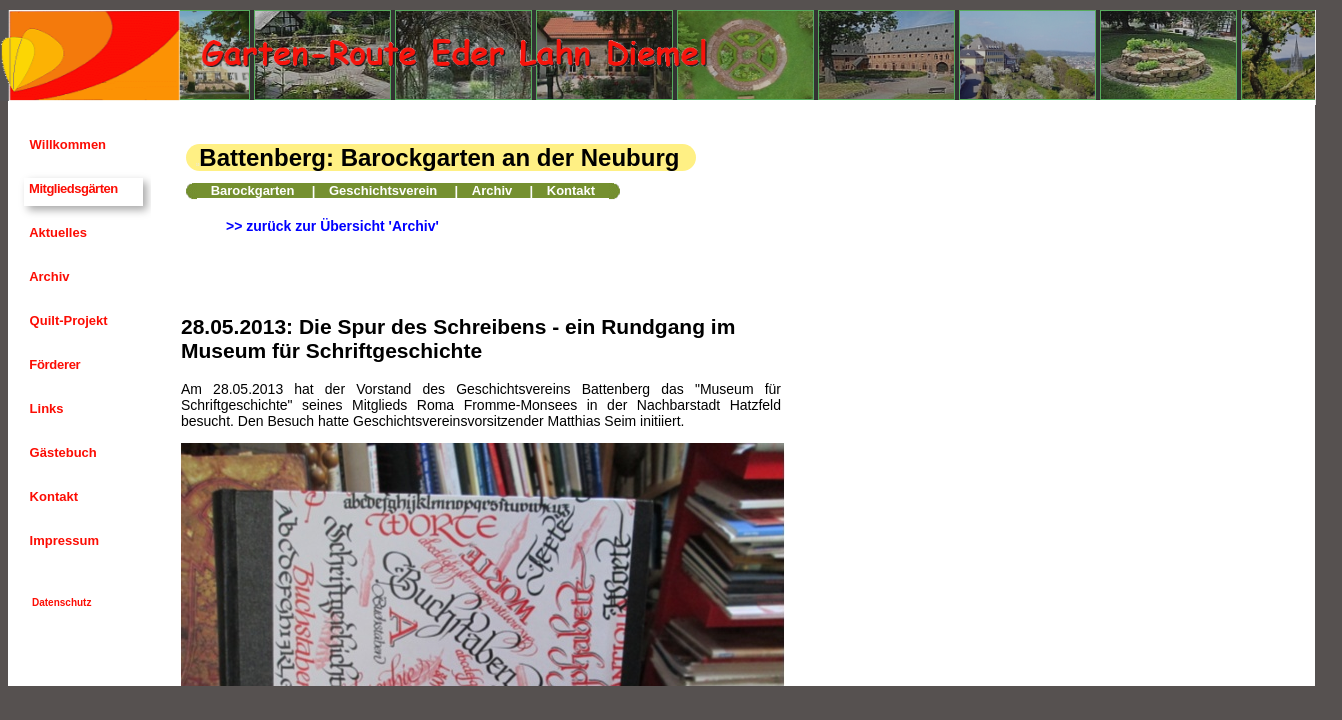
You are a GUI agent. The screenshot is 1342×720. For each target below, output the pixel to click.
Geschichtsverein (383, 190)
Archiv (48, 276)
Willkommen (66, 144)
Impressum (62, 540)
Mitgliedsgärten (72, 188)
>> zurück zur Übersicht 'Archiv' (332, 226)
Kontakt (52, 496)
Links (45, 408)
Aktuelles (56, 232)
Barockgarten (253, 190)
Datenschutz (61, 602)
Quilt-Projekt (67, 320)
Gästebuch (61, 452)
